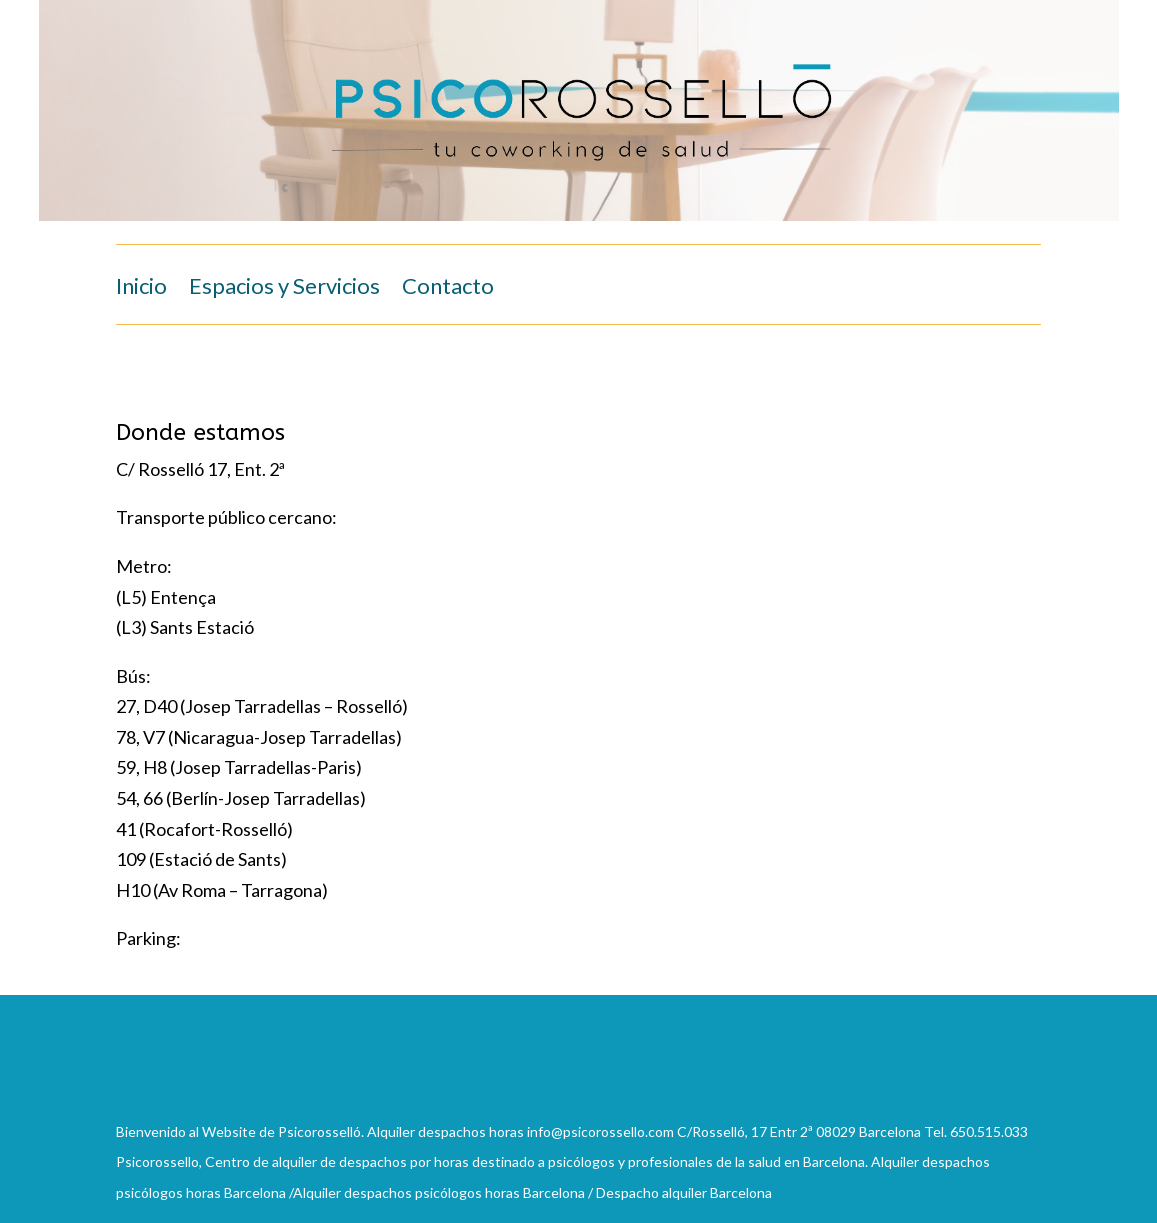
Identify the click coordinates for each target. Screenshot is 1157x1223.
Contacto (448, 289)
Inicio (141, 289)
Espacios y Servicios (284, 289)
